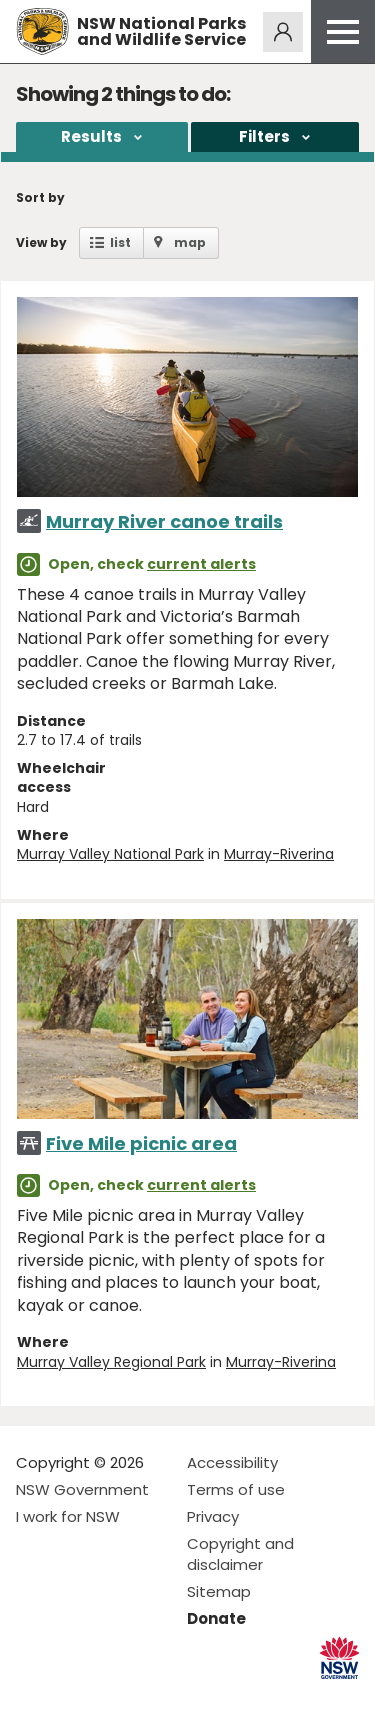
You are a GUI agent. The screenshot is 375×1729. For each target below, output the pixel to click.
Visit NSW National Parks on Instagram (77, 1697)
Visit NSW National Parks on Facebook (34, 1697)
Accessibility (232, 1462)
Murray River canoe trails (164, 521)
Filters (264, 136)
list (120, 242)
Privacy (213, 1516)
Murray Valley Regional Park (111, 1362)
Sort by (40, 197)
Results (91, 136)
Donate (216, 1618)
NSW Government (82, 1489)
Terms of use (236, 1489)
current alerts (201, 564)
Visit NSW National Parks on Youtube (120, 1697)
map (190, 242)
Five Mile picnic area (141, 1143)
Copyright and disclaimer (240, 1554)
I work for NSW (68, 1516)
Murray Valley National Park (110, 854)
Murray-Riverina (279, 854)
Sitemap (219, 1591)
